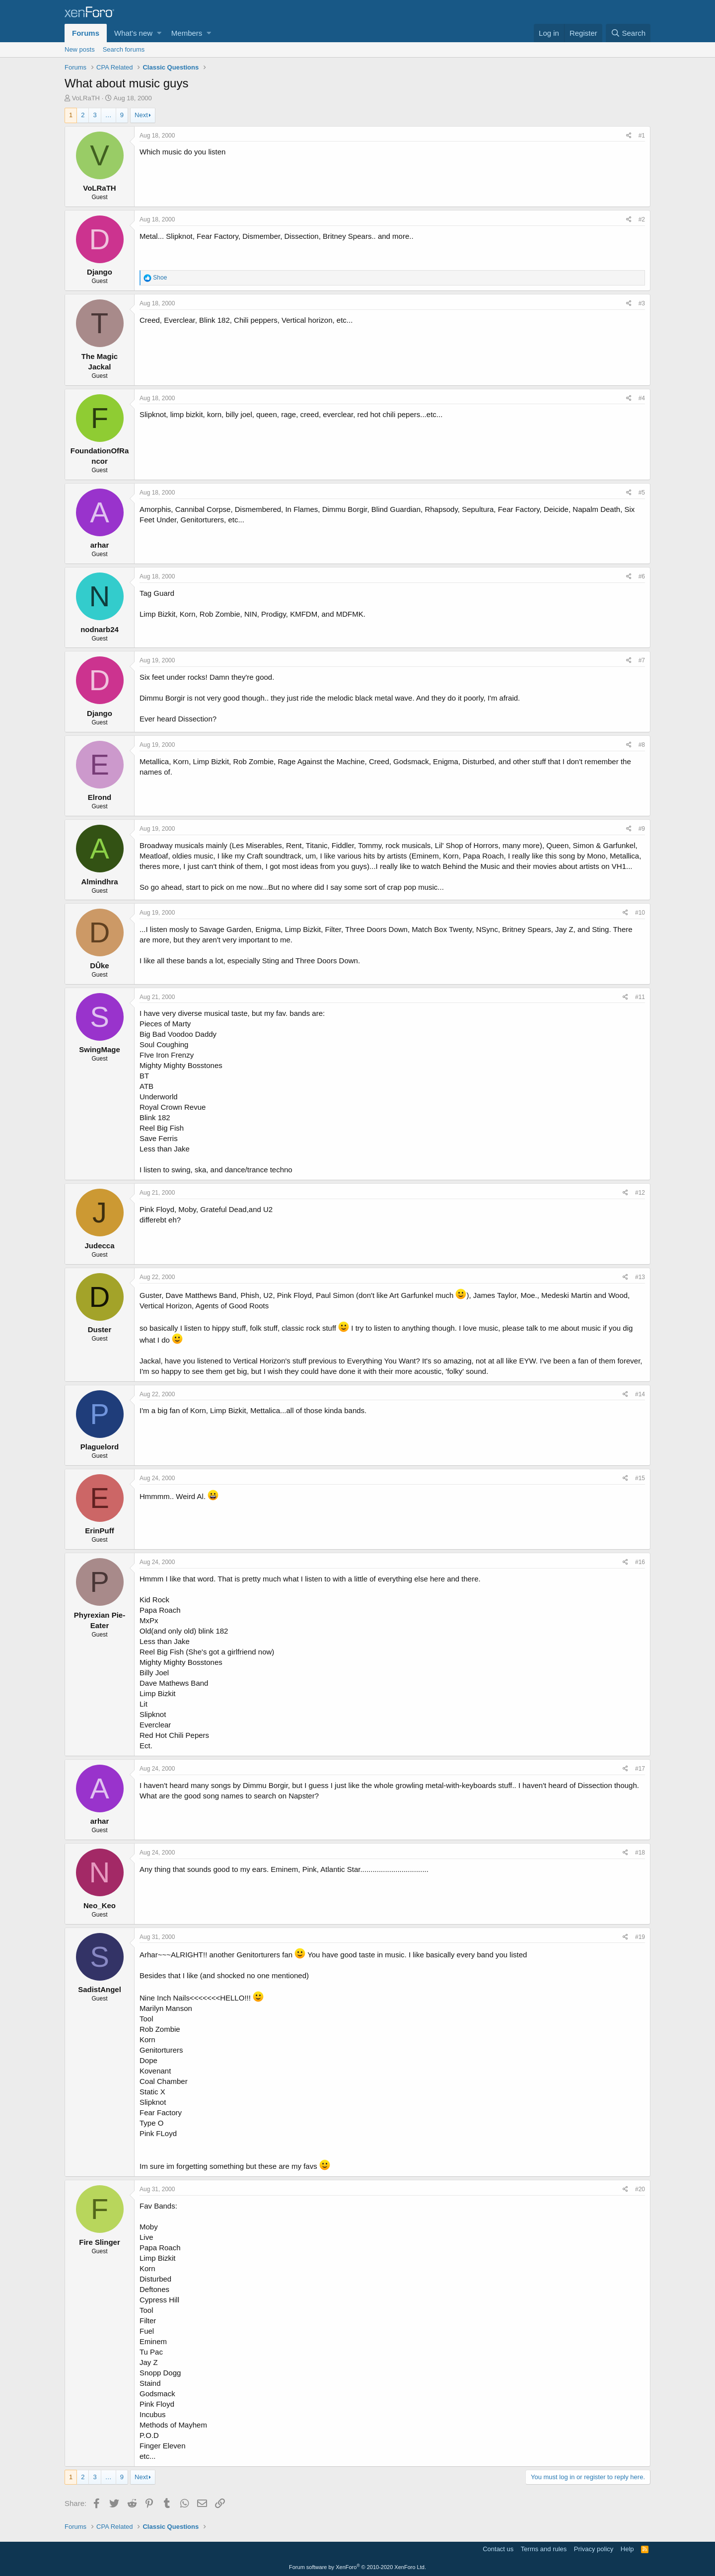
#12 (640, 1192)
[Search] (628, 33)
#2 (642, 219)
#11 (640, 997)
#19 (640, 1936)
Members (187, 33)
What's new (133, 33)
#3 (642, 303)
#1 (642, 135)
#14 (640, 1394)
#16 (640, 1562)
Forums (85, 33)
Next (141, 115)
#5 (642, 492)
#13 (640, 1277)
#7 (642, 660)
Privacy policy (593, 2549)
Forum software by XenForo (357, 2567)
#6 (642, 576)
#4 (642, 398)
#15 (640, 1478)
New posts (80, 49)
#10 (640, 912)
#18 (640, 1852)
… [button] (108, 115)
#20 (640, 2189)
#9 (642, 828)
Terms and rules (544, 2549)
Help (627, 2549)
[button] (159, 33)
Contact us (498, 2549)
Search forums (124, 49)
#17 (640, 1768)
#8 (642, 744)
